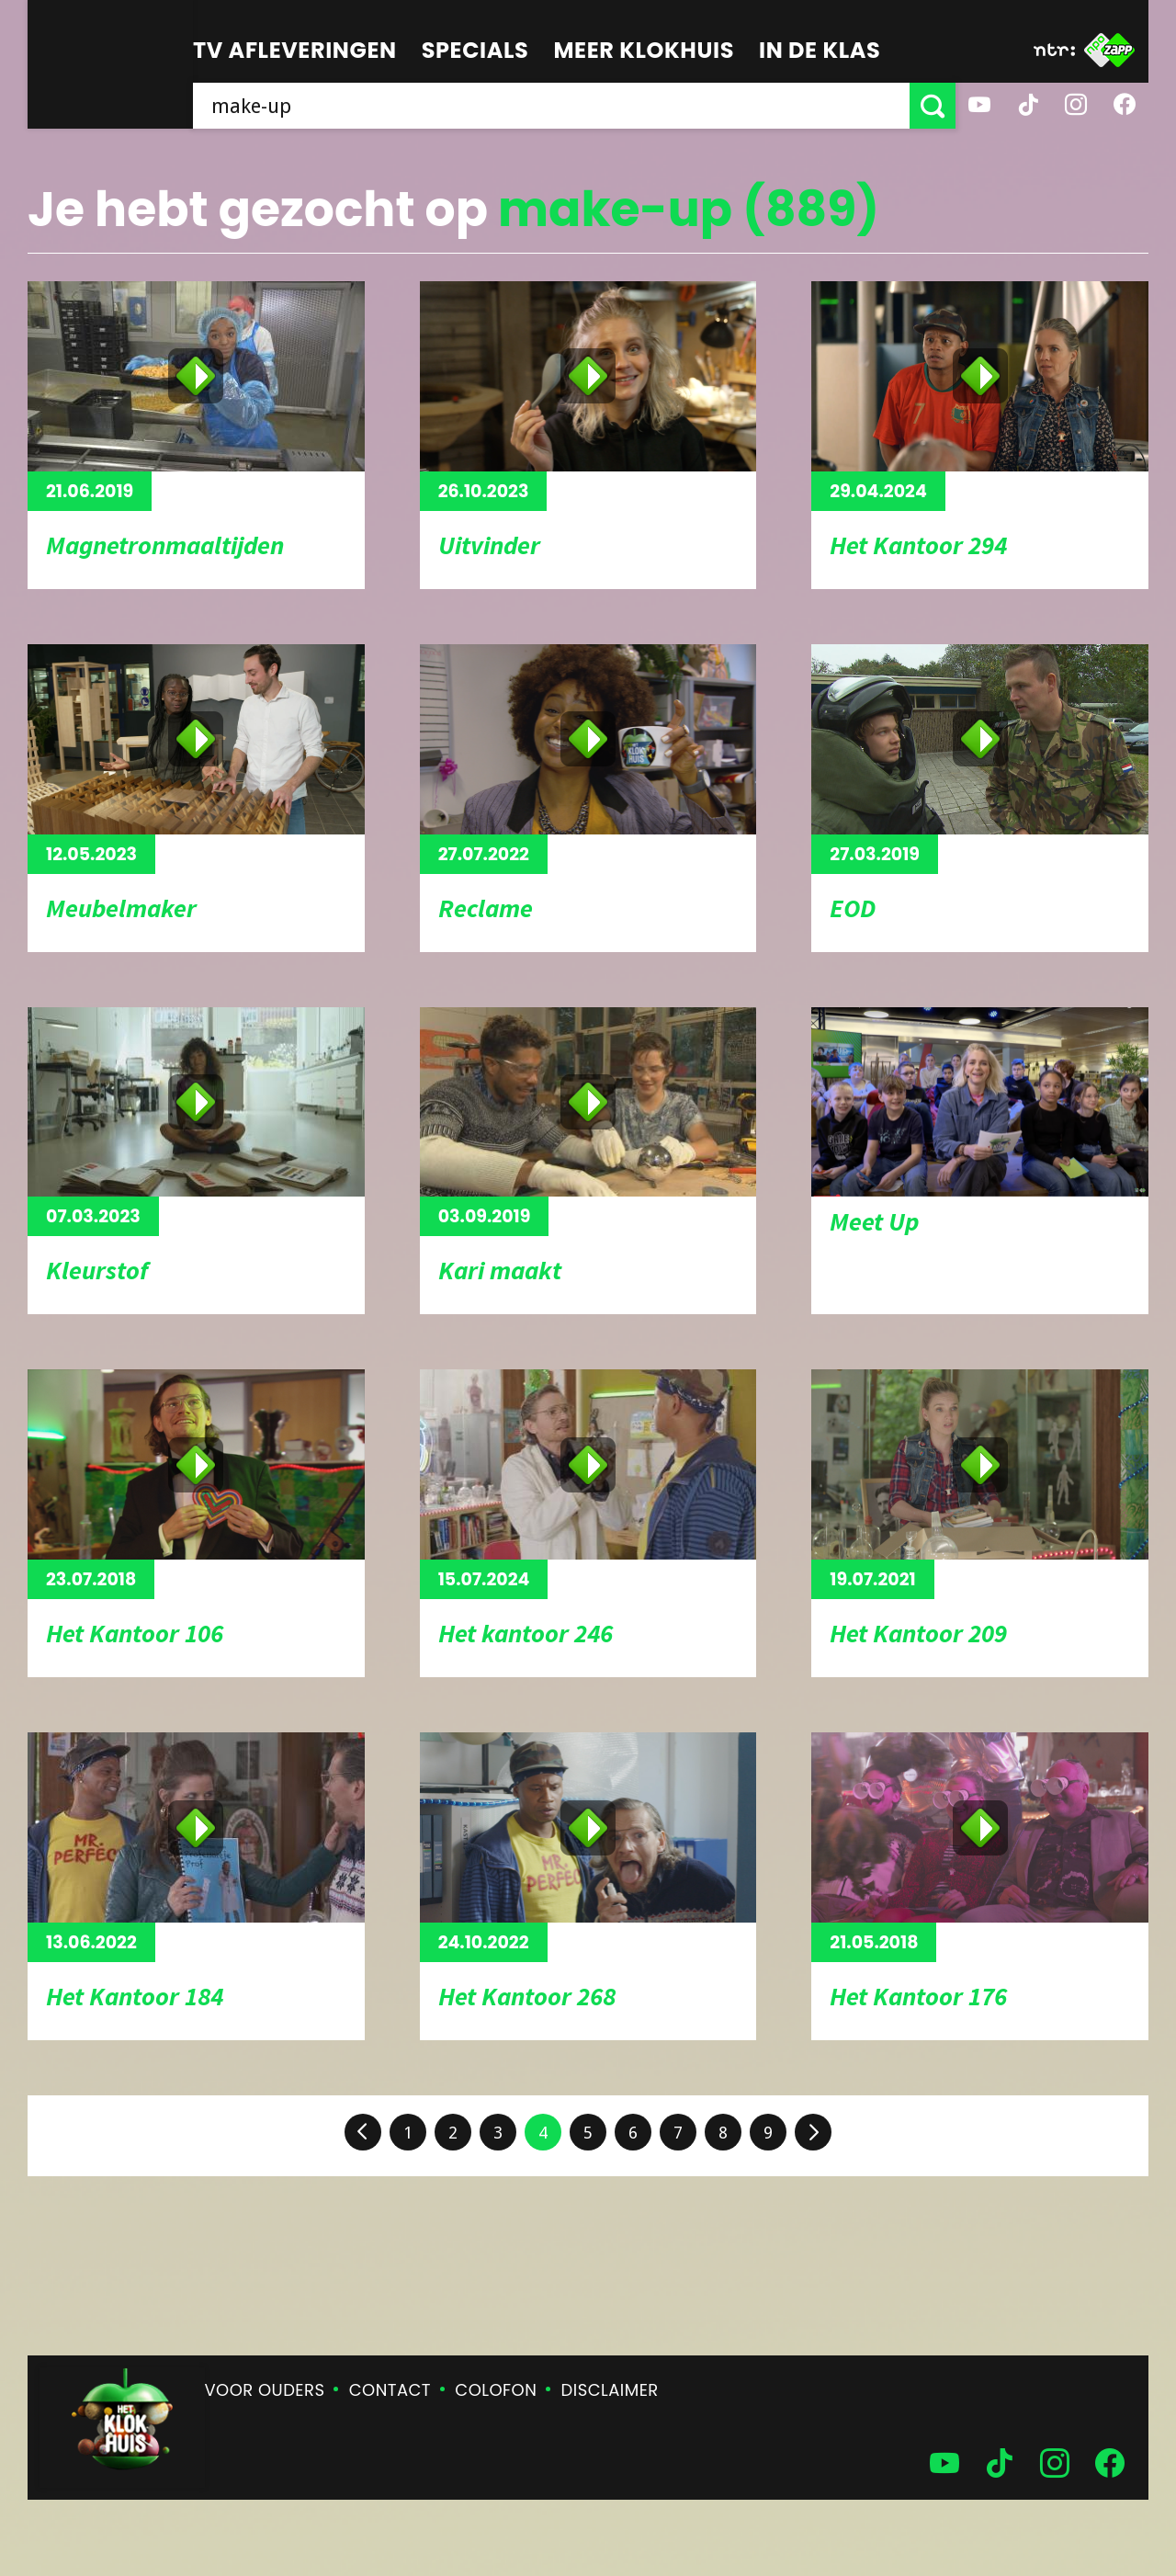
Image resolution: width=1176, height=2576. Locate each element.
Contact (390, 2389)
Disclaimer (610, 2389)
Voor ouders (265, 2389)
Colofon (496, 2389)
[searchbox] (551, 106)
